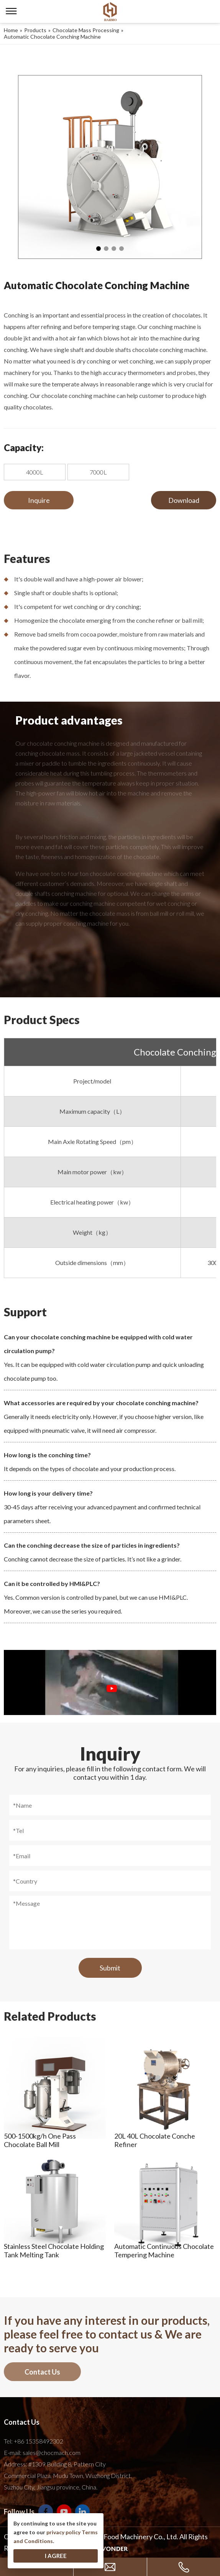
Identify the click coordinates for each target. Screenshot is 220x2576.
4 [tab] (121, 248)
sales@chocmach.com (51, 2452)
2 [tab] (106, 248)
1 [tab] (98, 248)
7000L (98, 472)
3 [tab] (114, 248)
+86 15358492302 (38, 2441)
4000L (34, 472)
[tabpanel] (110, 167)
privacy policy (63, 2532)
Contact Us (42, 2372)
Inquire (39, 500)
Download (183, 500)
